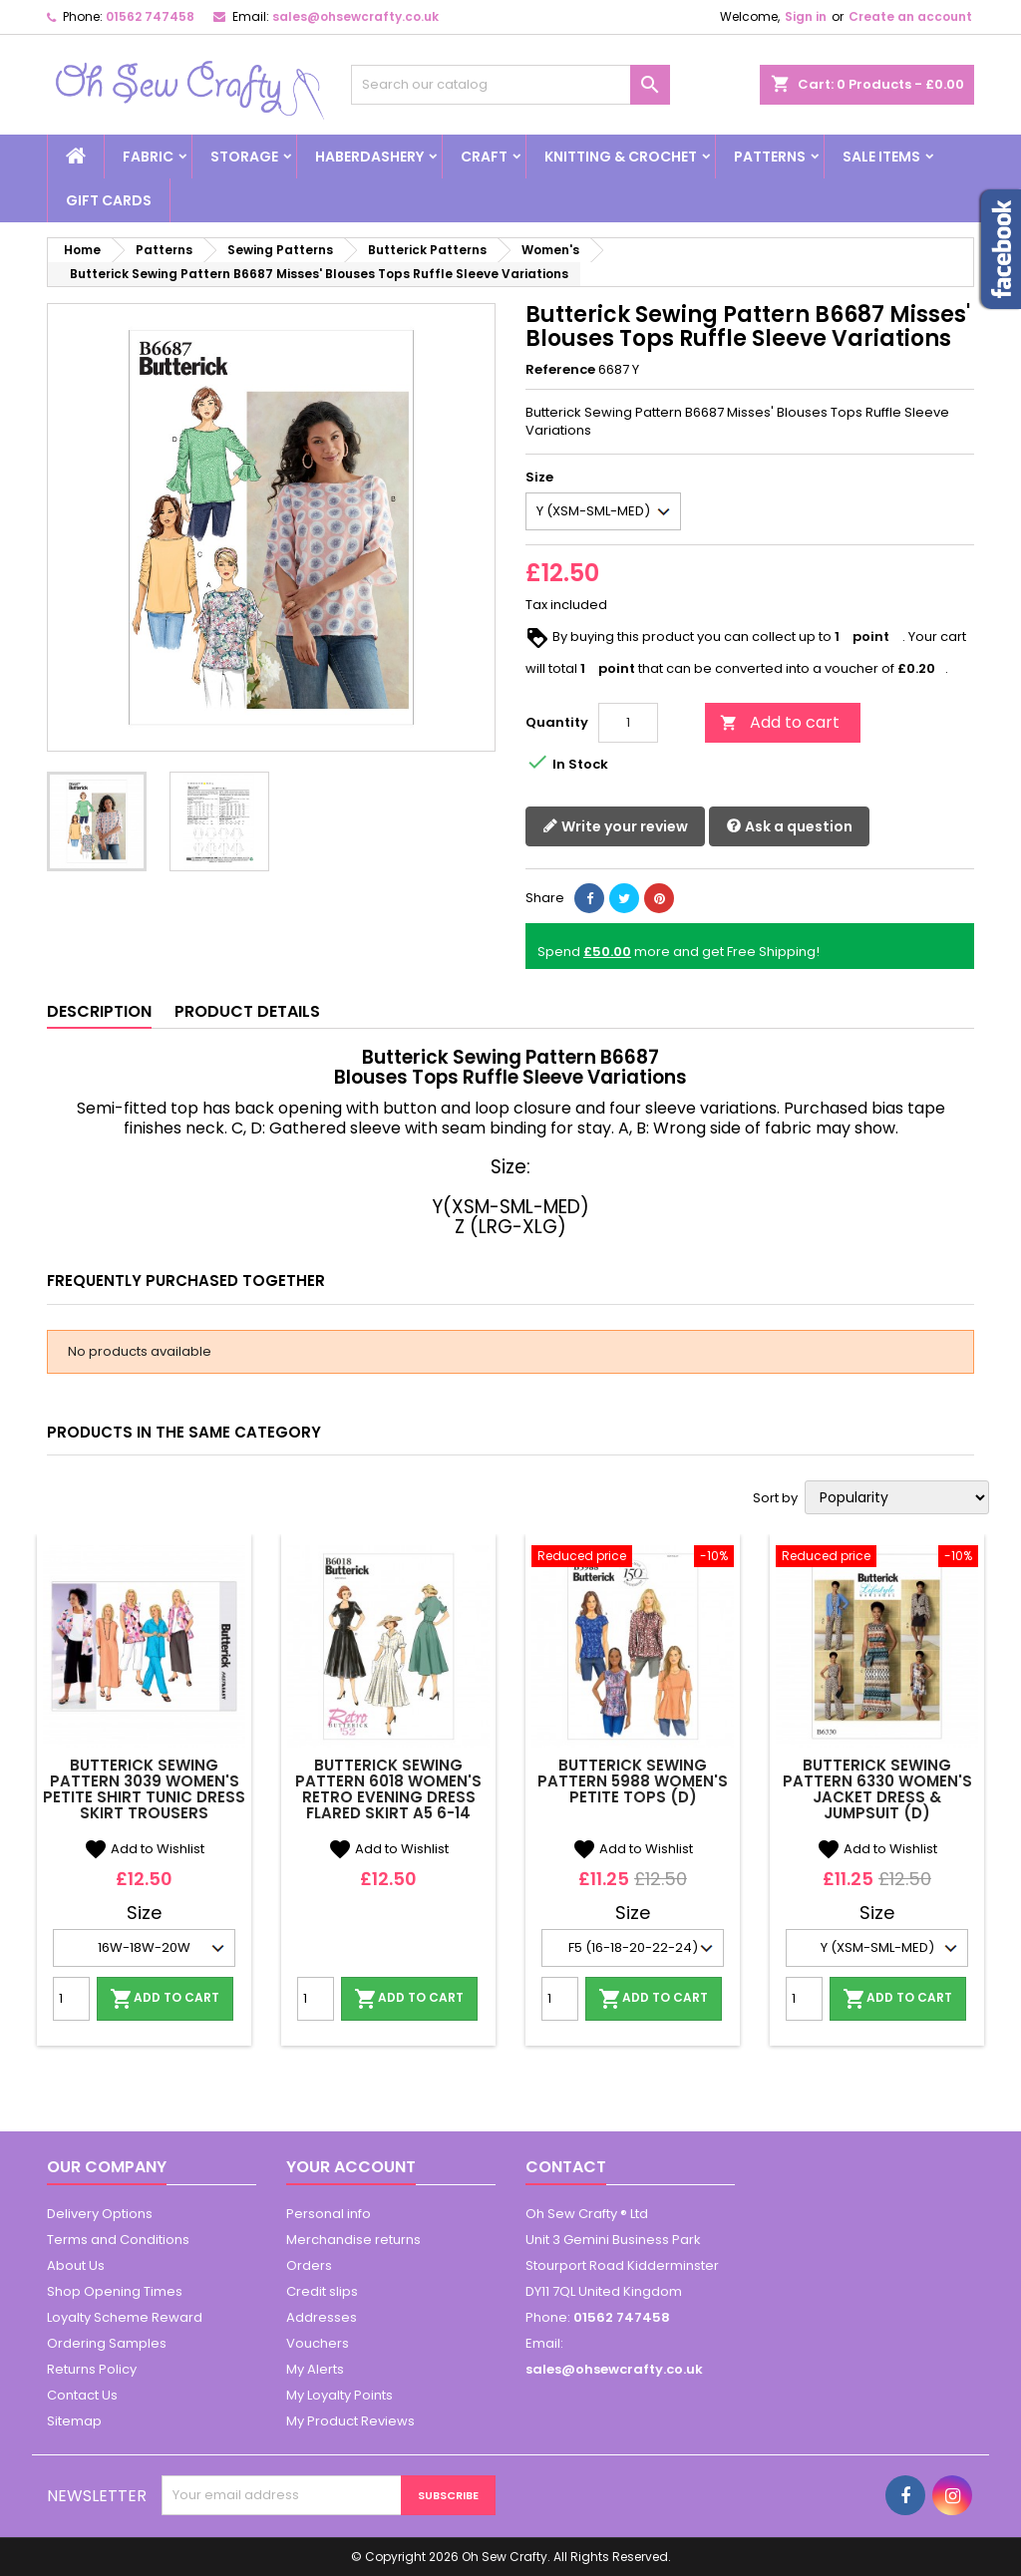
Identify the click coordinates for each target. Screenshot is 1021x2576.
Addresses (321, 2317)
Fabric (148, 156)
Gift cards (109, 200)
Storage (244, 156)
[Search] (510, 85)
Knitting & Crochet (620, 156)
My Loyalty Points (339, 2395)
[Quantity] (628, 723)
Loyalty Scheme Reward (124, 2317)
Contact (565, 2166)
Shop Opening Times (114, 2291)
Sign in (806, 16)
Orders (309, 2265)
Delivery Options (100, 2213)
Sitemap (74, 2421)
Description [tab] (99, 1011)
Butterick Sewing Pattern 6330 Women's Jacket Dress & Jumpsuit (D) (877, 1789)
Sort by (775, 1498)
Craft (484, 156)
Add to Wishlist (144, 1848)
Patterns (770, 156)
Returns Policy (92, 2369)
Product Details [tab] (247, 1011)
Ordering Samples (107, 2343)
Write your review (615, 826)
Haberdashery (369, 156)
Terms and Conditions (118, 2239)
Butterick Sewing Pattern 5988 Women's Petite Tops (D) (632, 1781)
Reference (560, 370)
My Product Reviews (350, 2421)
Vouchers (317, 2343)
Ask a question (789, 826)
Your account (351, 2166)
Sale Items (881, 156)
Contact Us (82, 2395)
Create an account (910, 16)
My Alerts (315, 2369)
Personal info (328, 2213)
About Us (76, 2265)
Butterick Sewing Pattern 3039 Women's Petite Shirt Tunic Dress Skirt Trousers (144, 1789)
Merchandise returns (353, 2239)
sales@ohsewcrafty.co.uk (355, 16)
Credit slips (322, 2291)
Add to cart (780, 722)
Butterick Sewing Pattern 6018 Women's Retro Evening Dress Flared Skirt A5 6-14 (388, 1789)
